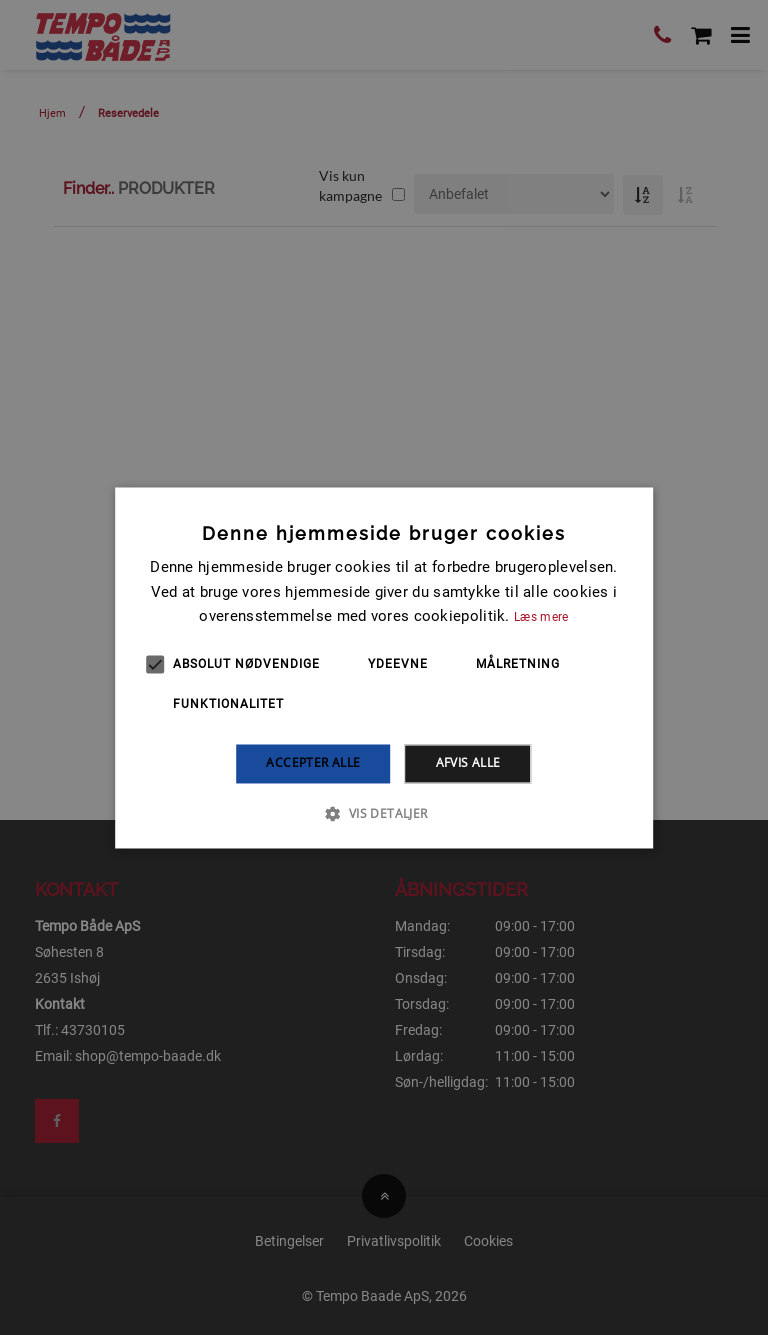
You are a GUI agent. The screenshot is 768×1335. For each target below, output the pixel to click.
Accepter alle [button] (313, 763)
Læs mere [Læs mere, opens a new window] (541, 618)
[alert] (384, 667)
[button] (383, 813)
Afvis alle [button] (468, 763)
